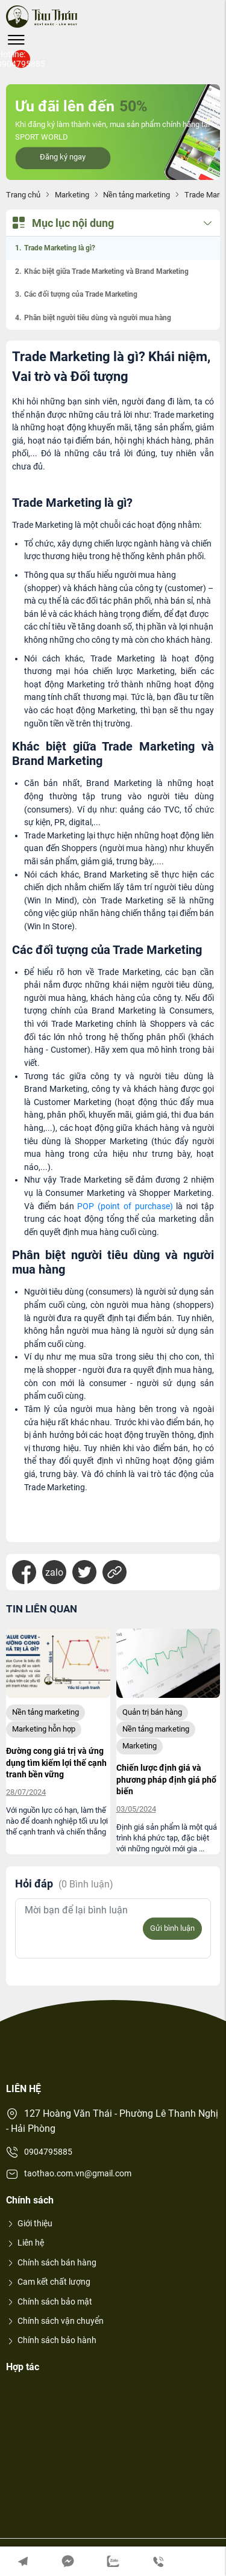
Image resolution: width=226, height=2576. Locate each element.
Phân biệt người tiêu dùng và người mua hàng (97, 318)
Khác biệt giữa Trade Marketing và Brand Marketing (106, 271)
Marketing (72, 194)
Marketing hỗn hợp (43, 1728)
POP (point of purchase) (124, 1206)
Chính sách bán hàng (51, 2262)
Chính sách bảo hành (51, 2340)
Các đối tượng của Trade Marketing (80, 294)
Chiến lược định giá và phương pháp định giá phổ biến (166, 1779)
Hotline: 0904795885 (21, 59)
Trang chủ (23, 194)
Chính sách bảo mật (49, 2301)
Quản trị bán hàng (152, 1712)
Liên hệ (25, 2242)
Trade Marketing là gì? (59, 248)
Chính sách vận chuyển (55, 2321)
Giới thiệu (29, 2223)
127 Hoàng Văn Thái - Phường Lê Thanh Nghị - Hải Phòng (112, 2121)
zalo (54, 1572)
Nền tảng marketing (136, 194)
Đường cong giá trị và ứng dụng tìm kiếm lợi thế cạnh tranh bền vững (56, 1762)
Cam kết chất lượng (48, 2282)
